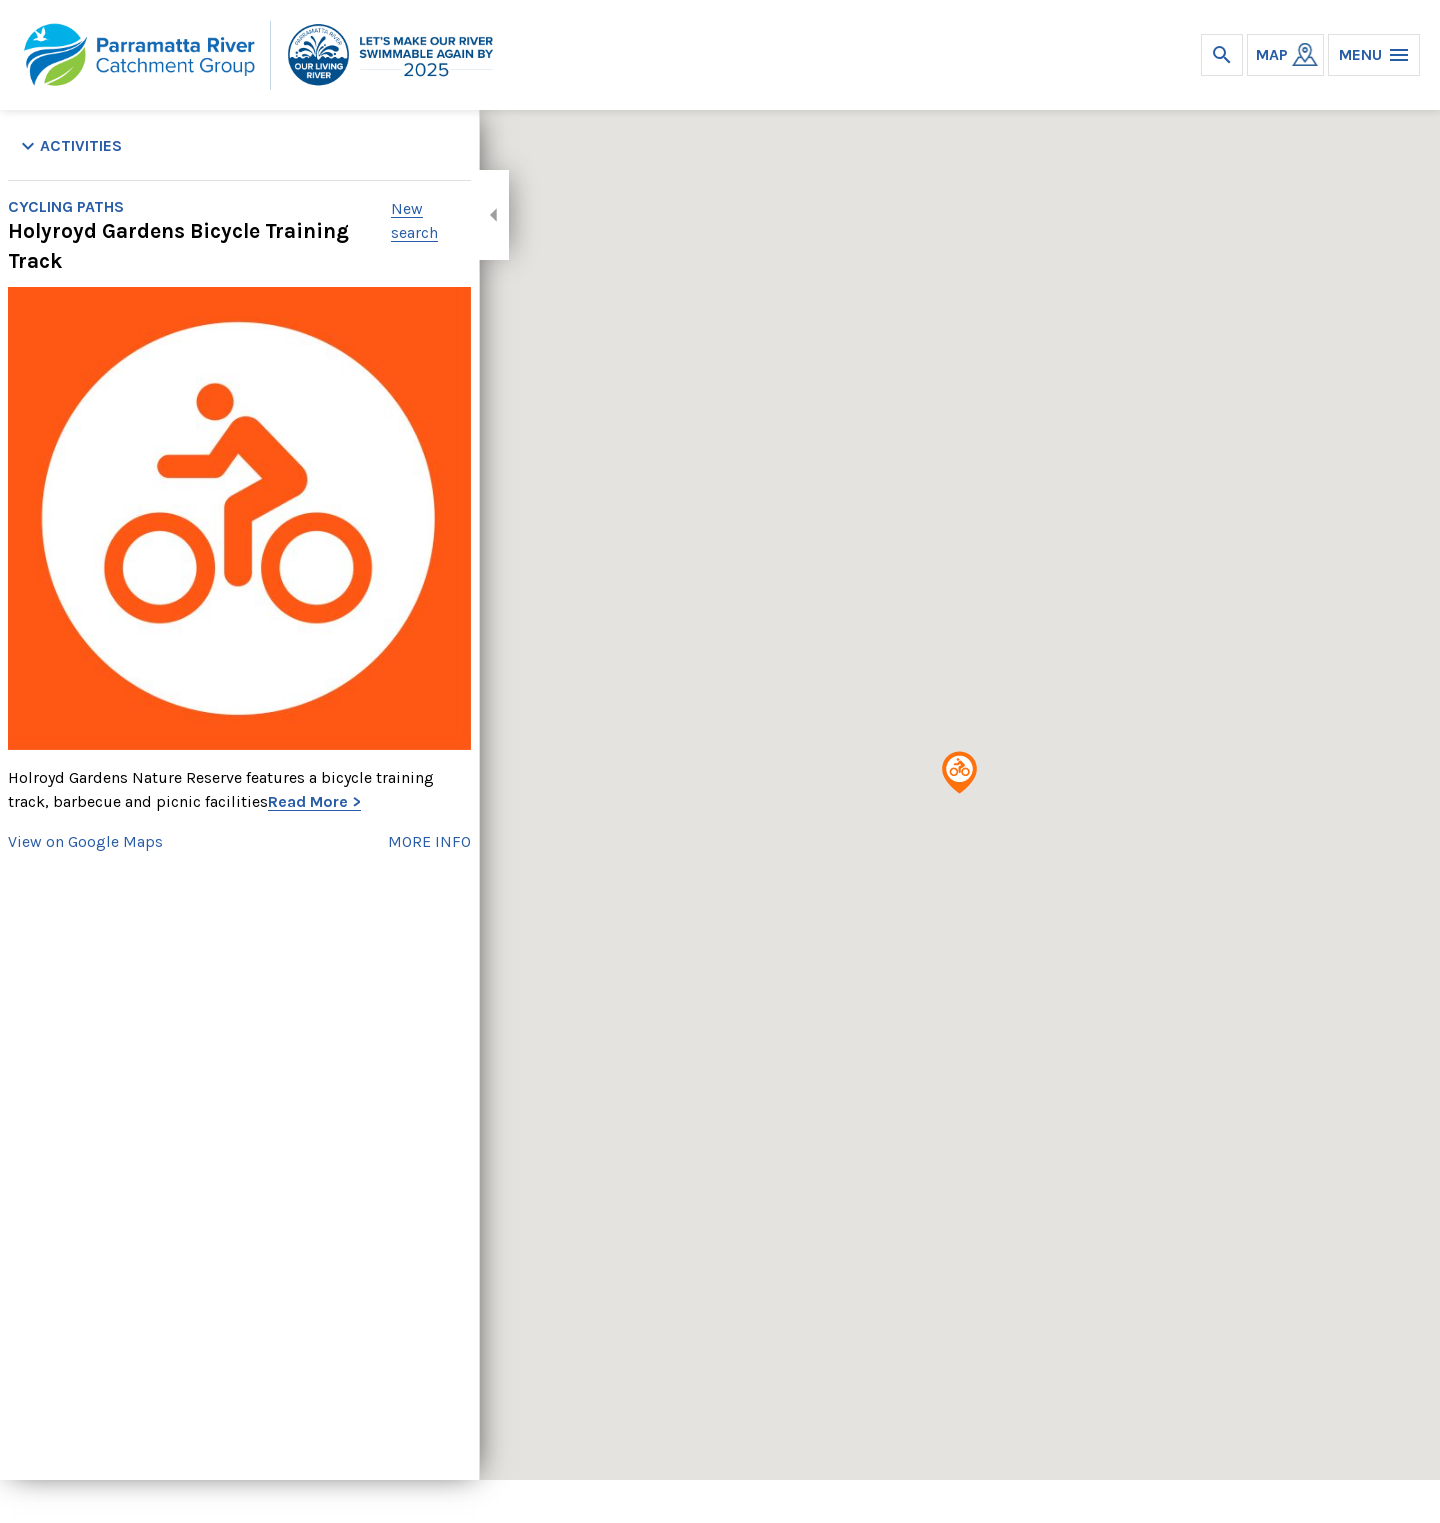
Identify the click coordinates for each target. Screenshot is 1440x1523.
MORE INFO (429, 841)
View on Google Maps (85, 841)
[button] (959, 772)
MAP (1272, 54)
